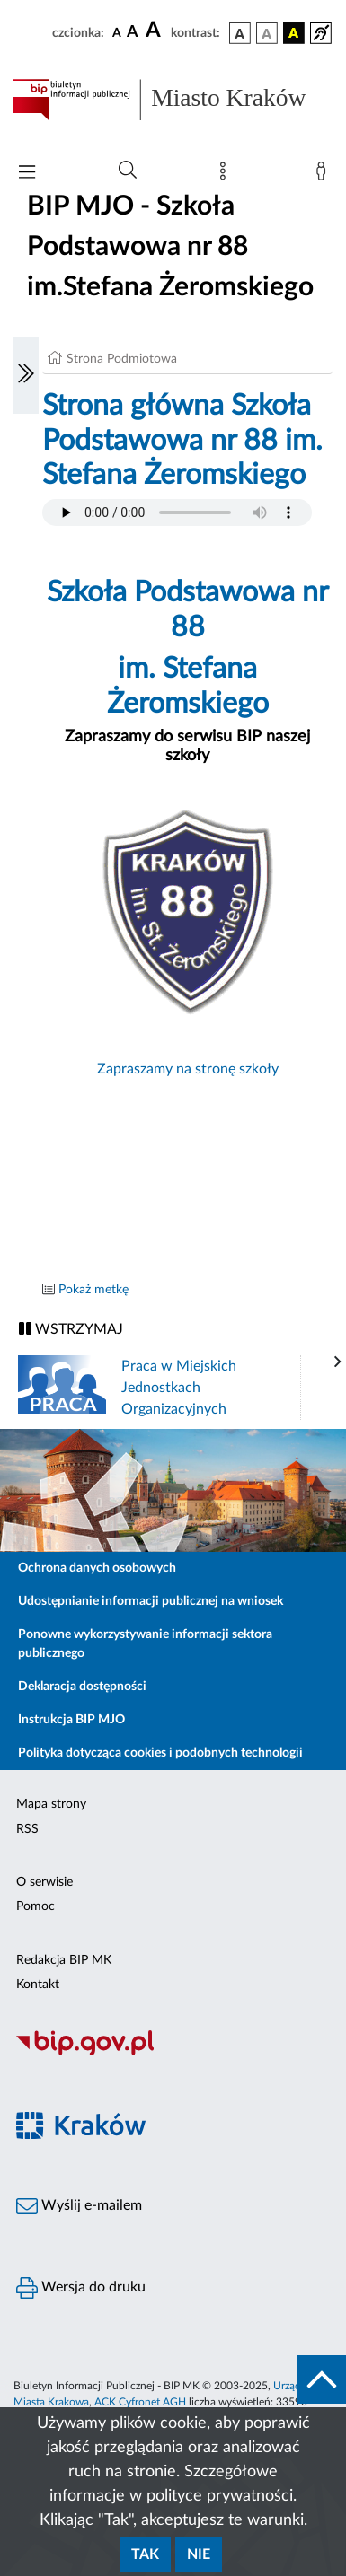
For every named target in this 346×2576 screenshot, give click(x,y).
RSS (27, 1829)
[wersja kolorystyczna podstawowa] (240, 33)
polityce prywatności (219, 2496)
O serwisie (44, 1882)
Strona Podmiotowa (122, 359)
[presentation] (338, 1362)
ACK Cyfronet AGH (140, 2401)
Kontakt (37, 1984)
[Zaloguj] (324, 175)
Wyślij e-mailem (79, 2206)
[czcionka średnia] (132, 33)
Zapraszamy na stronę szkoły (188, 1069)
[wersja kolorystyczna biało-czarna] (267, 33)
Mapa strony (51, 1804)
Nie (198, 2554)
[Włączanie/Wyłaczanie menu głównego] (26, 174)
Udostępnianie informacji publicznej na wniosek (150, 1601)
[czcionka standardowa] (116, 32)
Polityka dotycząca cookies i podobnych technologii (160, 1753)
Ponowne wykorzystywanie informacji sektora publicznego (145, 1644)
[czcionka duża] (155, 30)
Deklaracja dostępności (82, 1686)
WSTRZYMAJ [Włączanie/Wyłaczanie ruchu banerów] (71, 1328)
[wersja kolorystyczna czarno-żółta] (294, 33)
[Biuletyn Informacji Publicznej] (173, 2053)
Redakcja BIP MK (63, 1960)
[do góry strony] (321, 2379)
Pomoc (35, 1906)
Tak (145, 2554)
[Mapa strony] (226, 175)
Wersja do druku (81, 2288)
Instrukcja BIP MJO (71, 1719)
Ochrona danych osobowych (97, 1568)
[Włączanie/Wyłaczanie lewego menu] (26, 375)
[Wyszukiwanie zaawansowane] (128, 171)
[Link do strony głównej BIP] (173, 99)
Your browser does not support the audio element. (177, 512)
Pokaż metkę (93, 1290)
